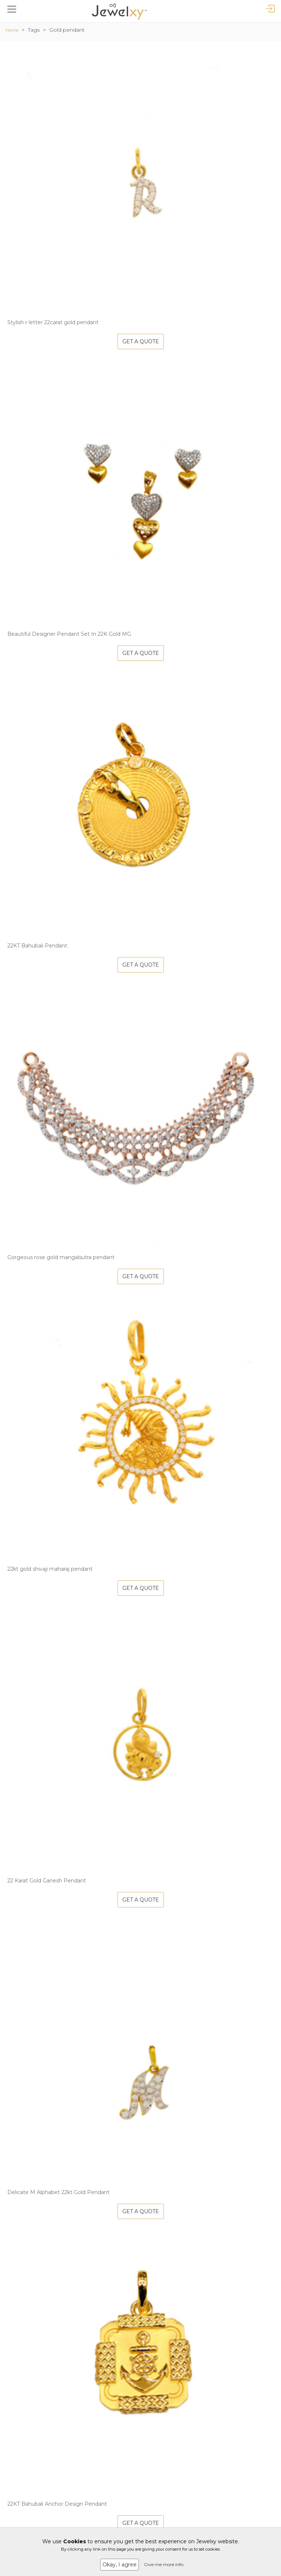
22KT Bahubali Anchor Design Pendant (57, 2504)
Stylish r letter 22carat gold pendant (52, 322)
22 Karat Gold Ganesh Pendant (46, 1880)
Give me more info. (164, 2564)
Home (12, 30)
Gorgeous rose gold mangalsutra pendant (61, 1257)
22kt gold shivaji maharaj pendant (50, 1569)
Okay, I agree (119, 2564)
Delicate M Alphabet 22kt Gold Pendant (58, 2192)
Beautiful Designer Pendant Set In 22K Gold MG (69, 634)
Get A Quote (140, 341)
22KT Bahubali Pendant (37, 945)
